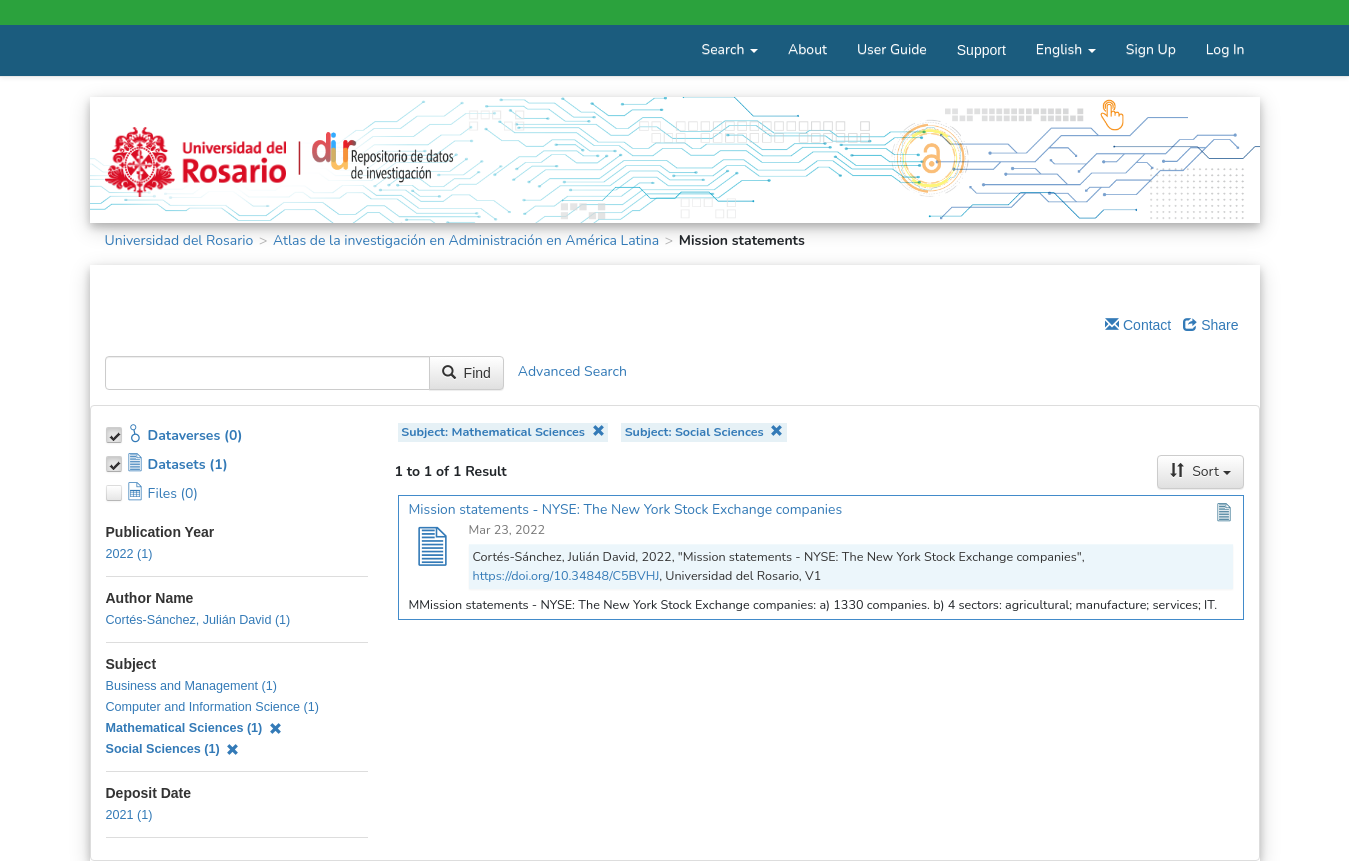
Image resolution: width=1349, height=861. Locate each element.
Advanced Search (572, 371)
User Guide (892, 49)
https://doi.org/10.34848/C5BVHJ (566, 575)
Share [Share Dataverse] (1210, 325)
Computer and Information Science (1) (213, 707)
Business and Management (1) (192, 686)
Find (466, 373)
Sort (1200, 471)
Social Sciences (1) (173, 749)
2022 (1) (129, 554)
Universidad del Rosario (179, 240)
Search (730, 49)
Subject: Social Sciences (704, 431)
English (1066, 49)
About (807, 49)
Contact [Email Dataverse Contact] (1138, 325)
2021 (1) (129, 815)
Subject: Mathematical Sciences (502, 431)
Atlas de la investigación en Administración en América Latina (466, 240)
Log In (1225, 49)
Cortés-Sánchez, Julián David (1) (198, 620)
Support (981, 50)
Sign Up (1151, 49)
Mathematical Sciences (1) (194, 728)
